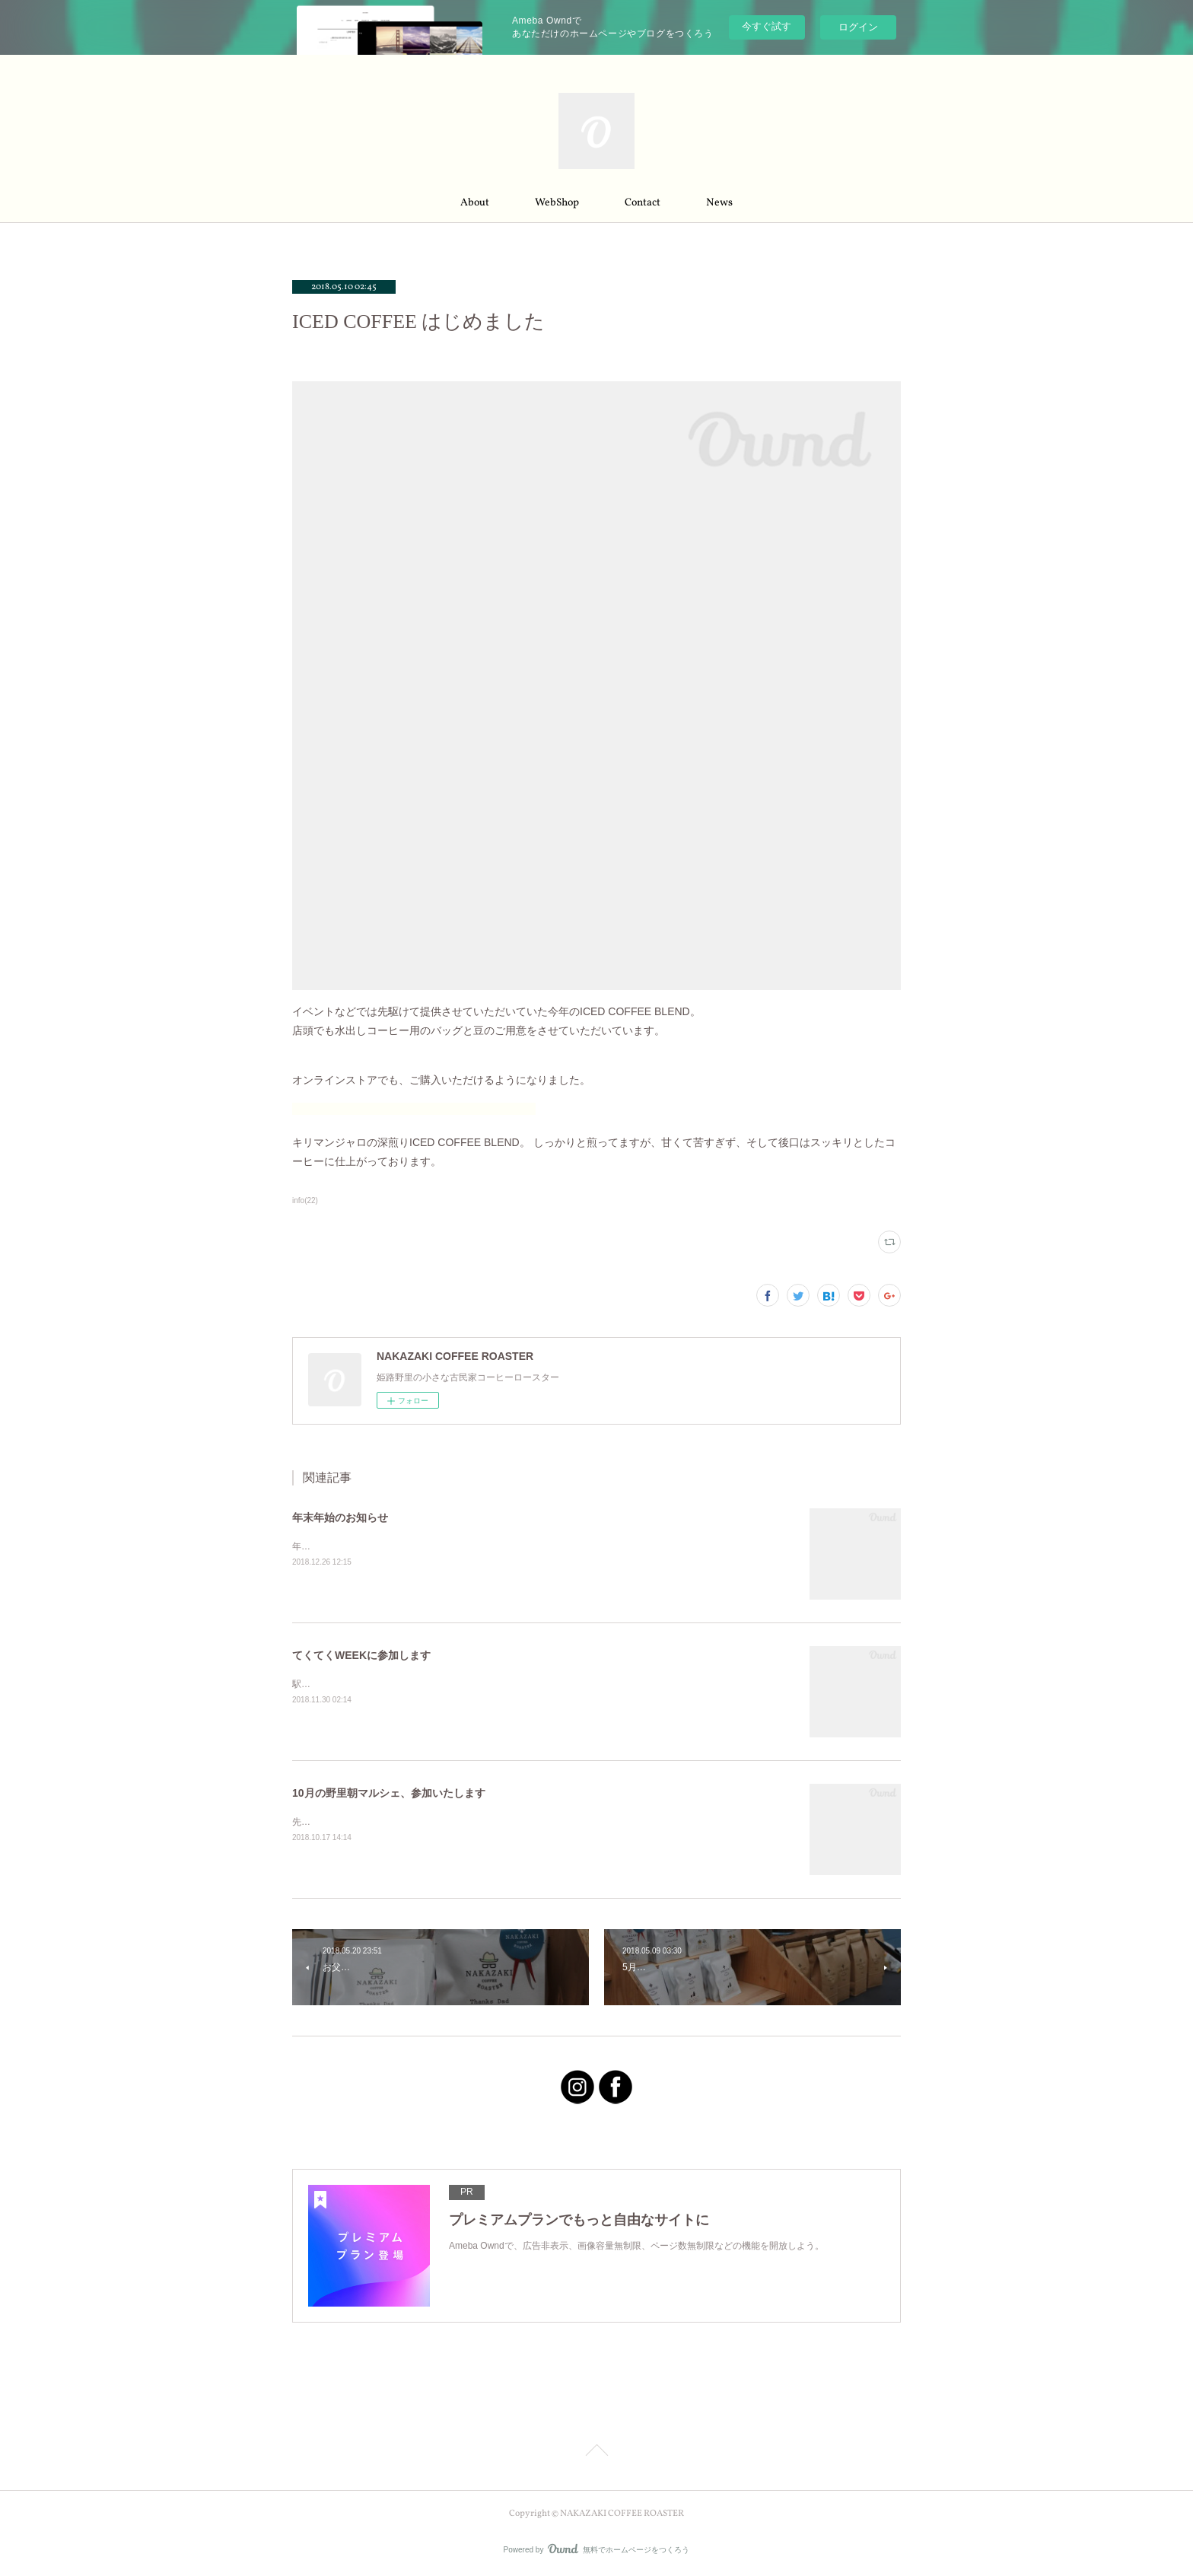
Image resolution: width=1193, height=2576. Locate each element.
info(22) (305, 1200)
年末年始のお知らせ (340, 1517)
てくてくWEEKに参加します (361, 1655)
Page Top (596, 2452)
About (474, 203)
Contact (642, 203)
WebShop (557, 203)
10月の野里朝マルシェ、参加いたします (388, 1793)
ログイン (858, 27)
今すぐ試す (766, 26)
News (719, 203)
